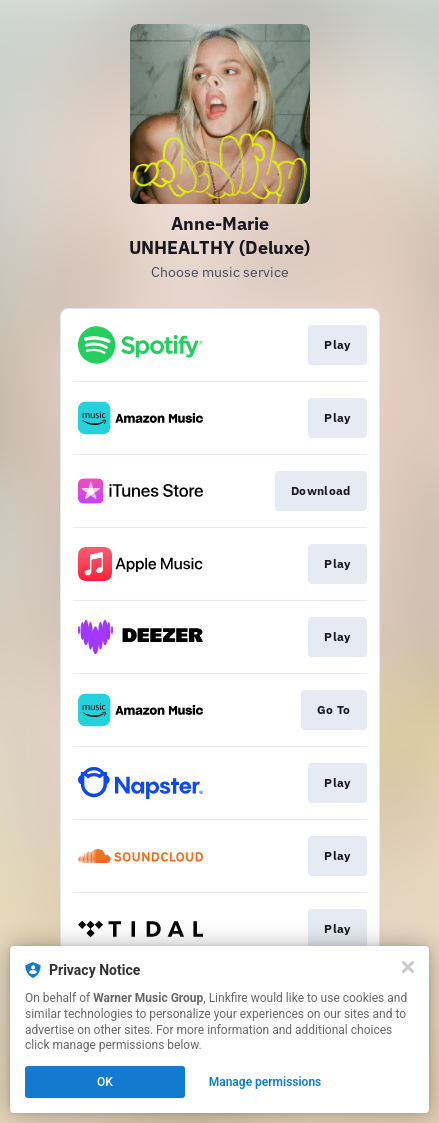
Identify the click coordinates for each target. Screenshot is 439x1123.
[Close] (408, 967)
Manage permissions (265, 1082)
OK (105, 1082)
